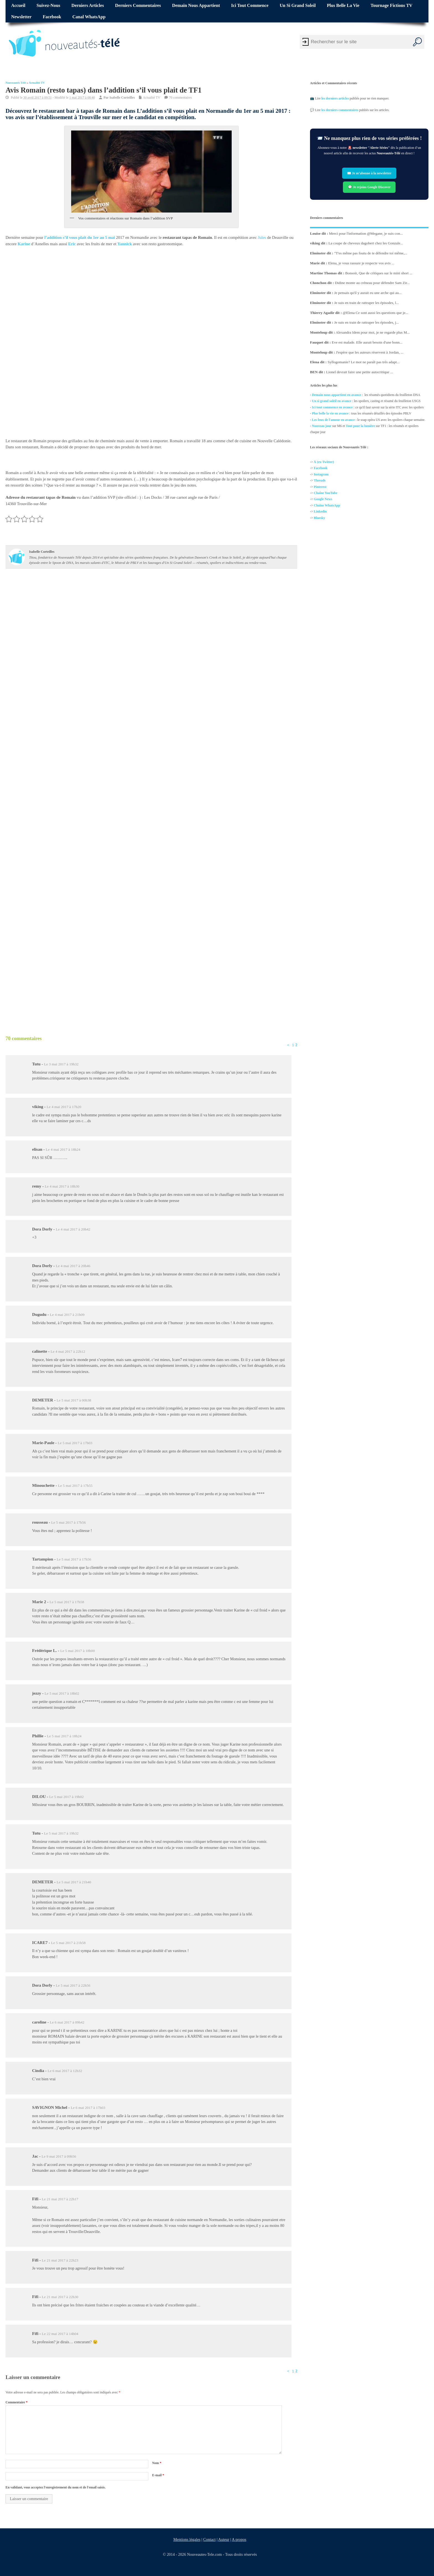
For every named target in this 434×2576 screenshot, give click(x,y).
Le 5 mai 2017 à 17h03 (75, 1443)
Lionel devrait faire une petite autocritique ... (359, 372)
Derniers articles (87, 5)
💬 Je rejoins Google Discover (369, 187)
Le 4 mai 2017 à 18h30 (62, 1186)
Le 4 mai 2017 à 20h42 (73, 1229)
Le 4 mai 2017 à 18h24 (63, 1149)
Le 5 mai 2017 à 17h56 (68, 1522)
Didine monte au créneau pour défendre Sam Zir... (372, 283)
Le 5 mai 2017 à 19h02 (66, 1797)
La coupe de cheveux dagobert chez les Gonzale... (366, 243)
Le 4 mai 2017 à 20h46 (73, 1266)
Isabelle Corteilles (122, 97)
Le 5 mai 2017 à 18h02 (62, 1693)
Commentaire (16, 2402)
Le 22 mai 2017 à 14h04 (60, 2334)
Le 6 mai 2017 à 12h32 (65, 2071)
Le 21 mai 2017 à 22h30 (60, 2297)
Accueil (18, 5)
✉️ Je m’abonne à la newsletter (369, 173)
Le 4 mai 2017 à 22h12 (68, 1351)
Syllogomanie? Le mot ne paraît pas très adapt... (364, 362)
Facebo (319, 468)
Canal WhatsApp (89, 16)
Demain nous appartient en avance (336, 395)
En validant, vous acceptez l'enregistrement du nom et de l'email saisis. (56, 2487)
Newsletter (21, 16)
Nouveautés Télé (16, 82)
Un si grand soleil (298, 5)
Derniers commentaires (138, 5)
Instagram (321, 474)
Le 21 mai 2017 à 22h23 (60, 2260)
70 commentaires (180, 97)
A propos (239, 2539)
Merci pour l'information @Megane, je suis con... (366, 233)
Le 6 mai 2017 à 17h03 (88, 2108)
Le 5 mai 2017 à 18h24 (64, 1736)
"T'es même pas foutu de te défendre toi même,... (370, 253)
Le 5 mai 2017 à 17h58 (67, 1602)
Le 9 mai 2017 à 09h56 (59, 2156)
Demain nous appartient (196, 5)
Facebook (52, 16)
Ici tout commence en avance (332, 407)
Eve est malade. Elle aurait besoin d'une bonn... (367, 342)
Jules (261, 237)
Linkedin (320, 512)
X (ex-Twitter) (324, 462)
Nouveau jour (321, 426)
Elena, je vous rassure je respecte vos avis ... (361, 263)
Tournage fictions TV (391, 5)
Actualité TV (37, 82)
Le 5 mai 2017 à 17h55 (75, 1485)
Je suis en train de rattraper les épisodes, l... (366, 303)
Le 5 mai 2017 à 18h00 (77, 1651)
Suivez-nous (48, 5)
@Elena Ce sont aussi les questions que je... (375, 313)
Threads (320, 481)
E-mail (158, 2475)
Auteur (223, 2539)
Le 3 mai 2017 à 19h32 (61, 1064)
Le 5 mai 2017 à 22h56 (73, 1985)
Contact (209, 2539)
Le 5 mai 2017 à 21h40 (73, 1882)
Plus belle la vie (343, 5)
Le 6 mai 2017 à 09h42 (67, 2022)
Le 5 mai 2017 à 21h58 (68, 1943)
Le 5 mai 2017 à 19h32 (61, 1833)
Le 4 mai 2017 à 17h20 (64, 1107)
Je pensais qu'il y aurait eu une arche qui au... (368, 293)
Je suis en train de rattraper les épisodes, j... (366, 322)
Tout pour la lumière (360, 426)
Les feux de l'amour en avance (333, 420)
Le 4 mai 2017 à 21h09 (67, 1315)
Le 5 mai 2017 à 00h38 (73, 1400)
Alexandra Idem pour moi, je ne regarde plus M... (373, 332)
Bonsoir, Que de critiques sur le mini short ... (378, 273)
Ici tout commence (249, 5)
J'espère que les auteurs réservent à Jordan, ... (370, 352)
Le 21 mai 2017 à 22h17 (60, 2199)
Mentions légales (186, 2539)
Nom (156, 2463)
